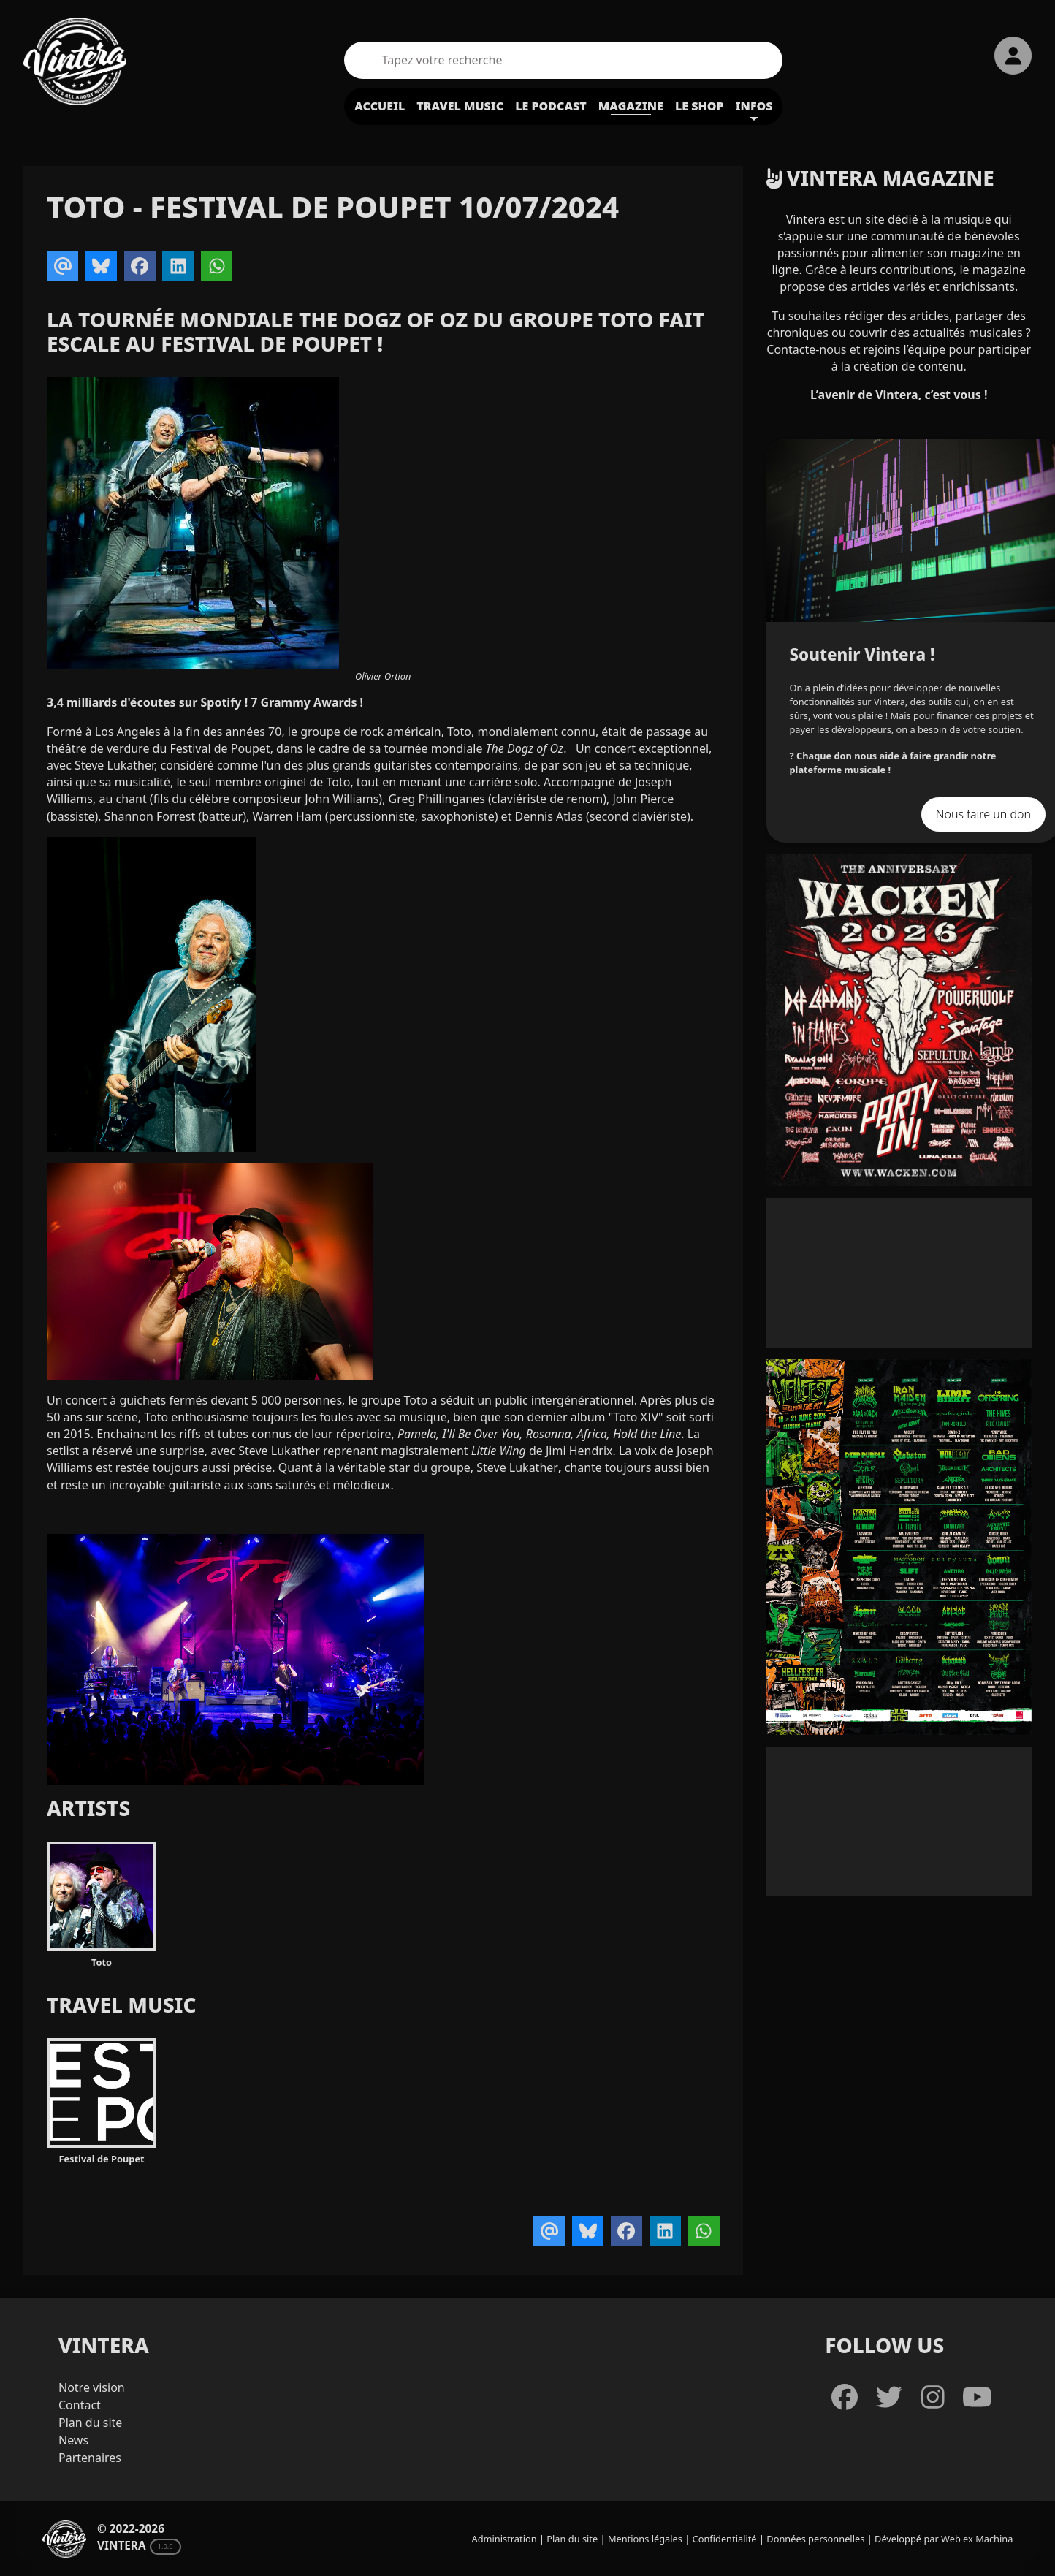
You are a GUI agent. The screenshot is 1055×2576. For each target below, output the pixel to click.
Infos (754, 106)
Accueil (379, 106)
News (73, 2440)
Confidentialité (725, 2538)
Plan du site (90, 2422)
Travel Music (459, 106)
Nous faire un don (983, 814)
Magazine (630, 106)
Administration (504, 2538)
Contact (79, 2405)
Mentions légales (645, 2538)
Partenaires (89, 2458)
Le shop (699, 106)
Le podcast (551, 106)
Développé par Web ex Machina (944, 2538)
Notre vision (91, 2387)
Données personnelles (815, 2538)
